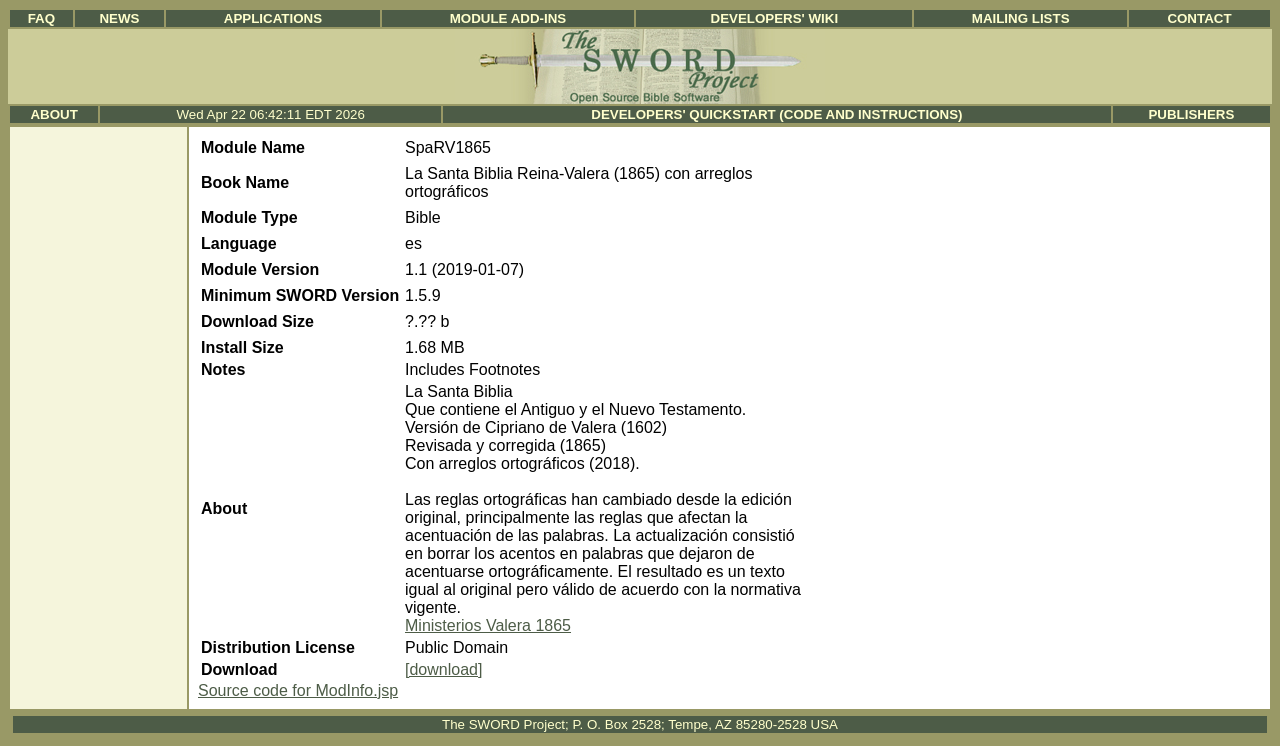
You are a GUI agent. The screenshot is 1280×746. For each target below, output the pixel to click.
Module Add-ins (508, 18)
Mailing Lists (1021, 18)
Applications (273, 18)
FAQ (41, 18)
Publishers (1191, 114)
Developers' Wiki (775, 18)
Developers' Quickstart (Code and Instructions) (776, 114)
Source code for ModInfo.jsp (298, 690)
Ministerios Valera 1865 (488, 625)
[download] (443, 669)
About (53, 114)
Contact (1199, 18)
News (119, 18)
